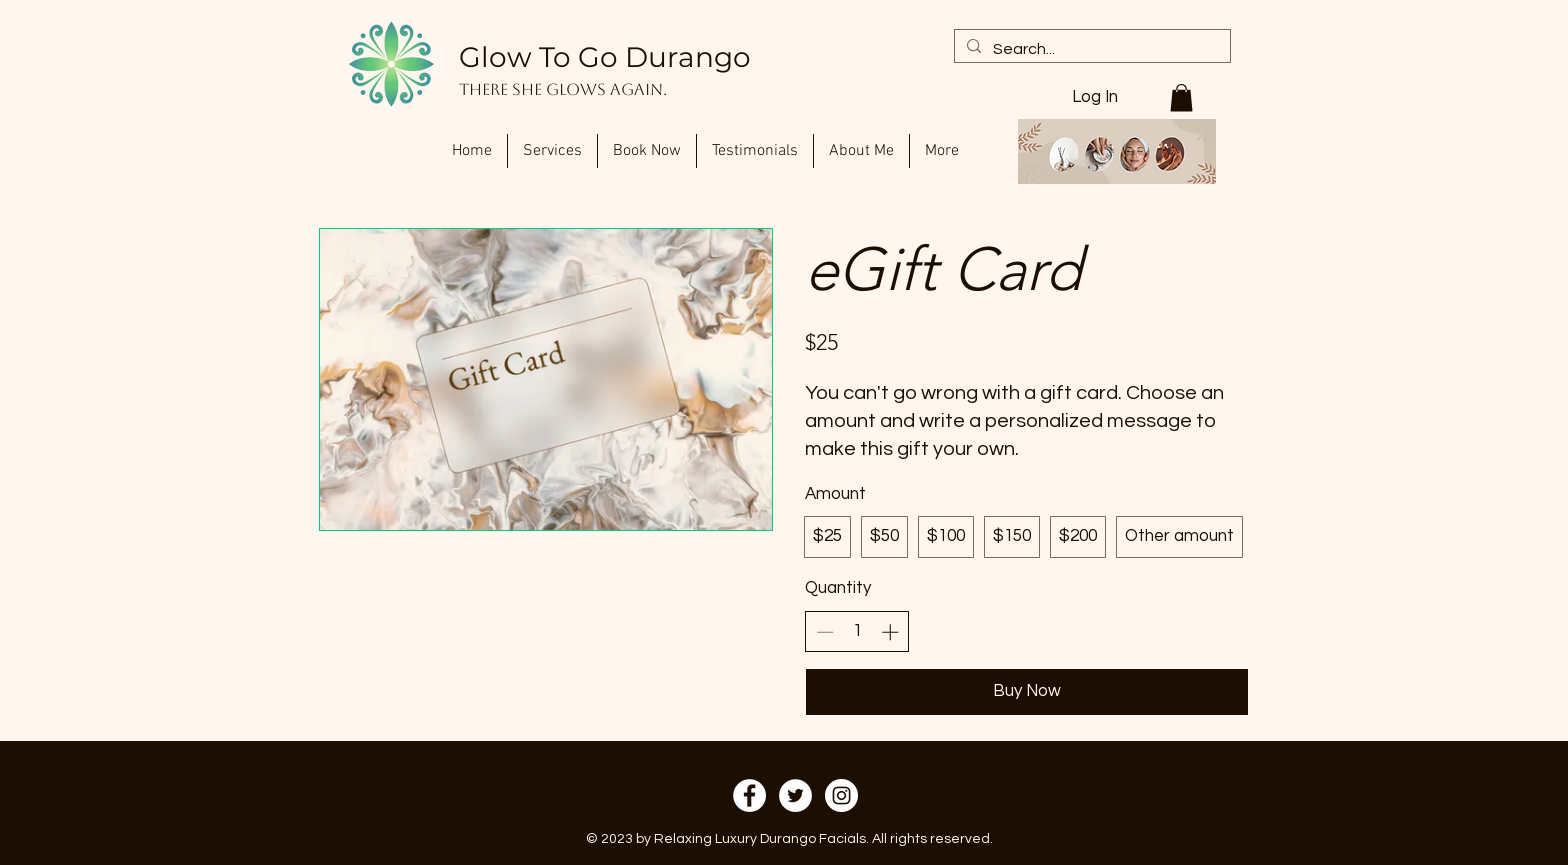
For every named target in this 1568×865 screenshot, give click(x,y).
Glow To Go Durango (605, 57)
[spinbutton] (857, 632)
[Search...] (1090, 49)
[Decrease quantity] (825, 632)
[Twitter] (795, 795)
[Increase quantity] (890, 632)
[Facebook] (749, 795)
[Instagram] (841, 795)
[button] (1181, 97)
